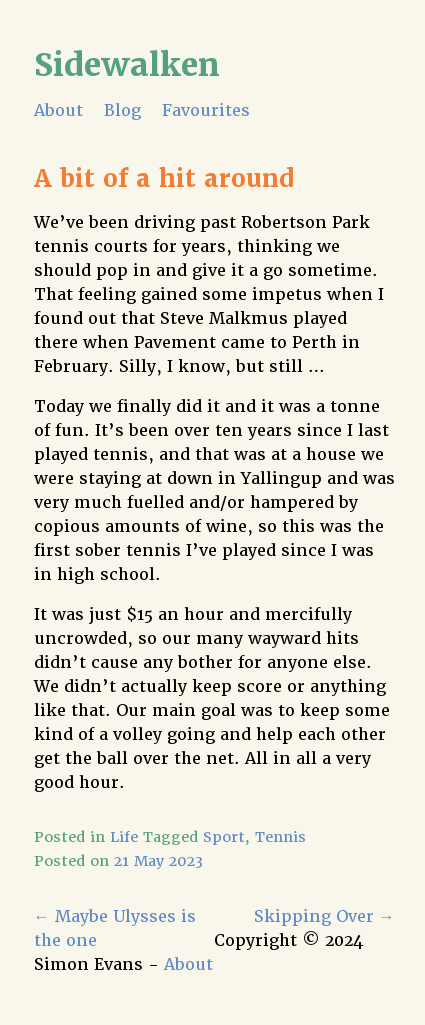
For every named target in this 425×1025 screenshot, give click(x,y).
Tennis (280, 837)
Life (124, 837)
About (58, 110)
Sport (224, 837)
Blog (122, 110)
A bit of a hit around (164, 178)
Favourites (206, 110)
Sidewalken (127, 64)
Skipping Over (324, 916)
